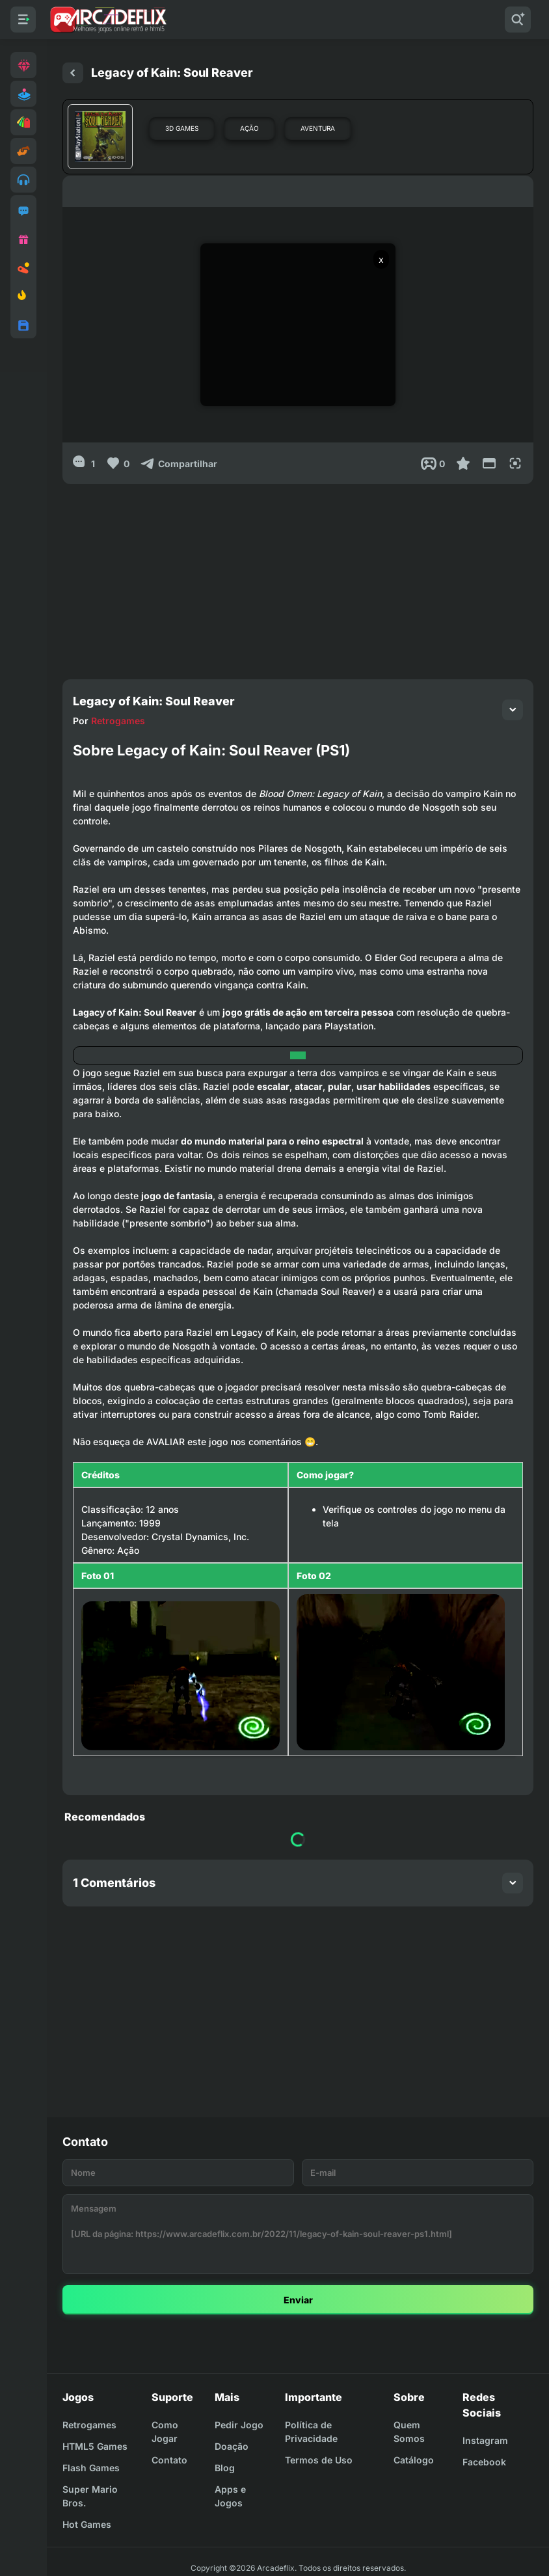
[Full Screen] (515, 463)
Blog (225, 2467)
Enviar (298, 2299)
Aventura (318, 128)
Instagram (485, 2440)
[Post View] (433, 463)
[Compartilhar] (178, 463)
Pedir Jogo (239, 2424)
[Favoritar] (463, 463)
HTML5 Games (94, 2446)
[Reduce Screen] (489, 463)
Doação (231, 2446)
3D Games (181, 128)
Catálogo (414, 2459)
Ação (249, 128)
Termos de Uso (319, 2459)
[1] (84, 463)
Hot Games (86, 2524)
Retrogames (118, 720)
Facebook (484, 2461)
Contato (169, 2459)
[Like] (117, 463)
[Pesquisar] (518, 20)
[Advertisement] (297, 575)
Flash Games (91, 2467)
